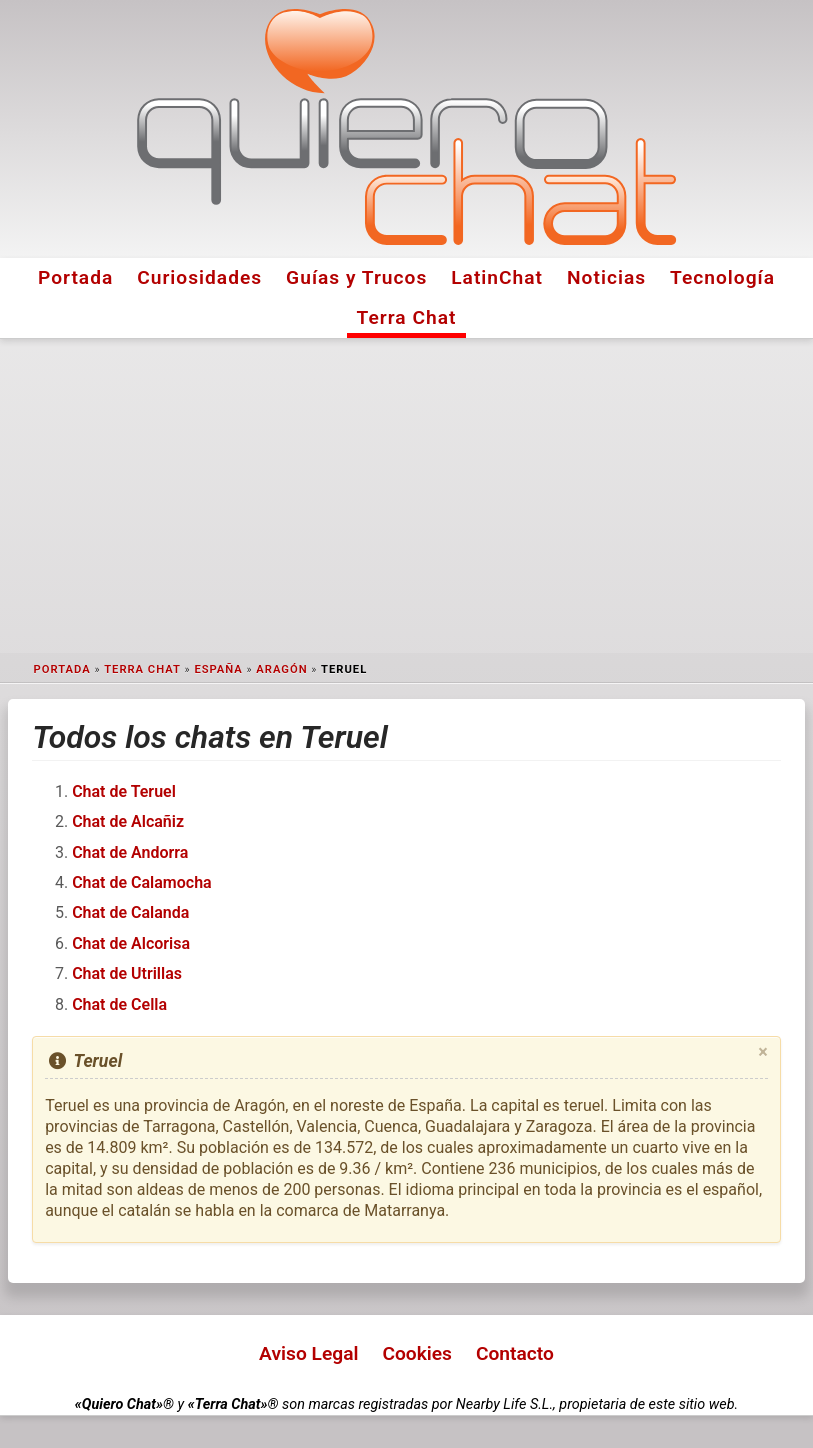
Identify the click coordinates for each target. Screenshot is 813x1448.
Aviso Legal (308, 1353)
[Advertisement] (406, 496)
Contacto (515, 1353)
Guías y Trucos (356, 277)
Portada (75, 277)
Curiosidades (199, 277)
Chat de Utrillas (127, 973)
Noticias (606, 277)
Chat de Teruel (124, 791)
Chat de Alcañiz (128, 821)
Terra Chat (407, 317)
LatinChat (497, 277)
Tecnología (722, 277)
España (218, 669)
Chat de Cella (119, 1004)
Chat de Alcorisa (131, 943)
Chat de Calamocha (142, 882)
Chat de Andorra (130, 852)
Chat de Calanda (130, 912)
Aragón (281, 669)
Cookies (417, 1353)
